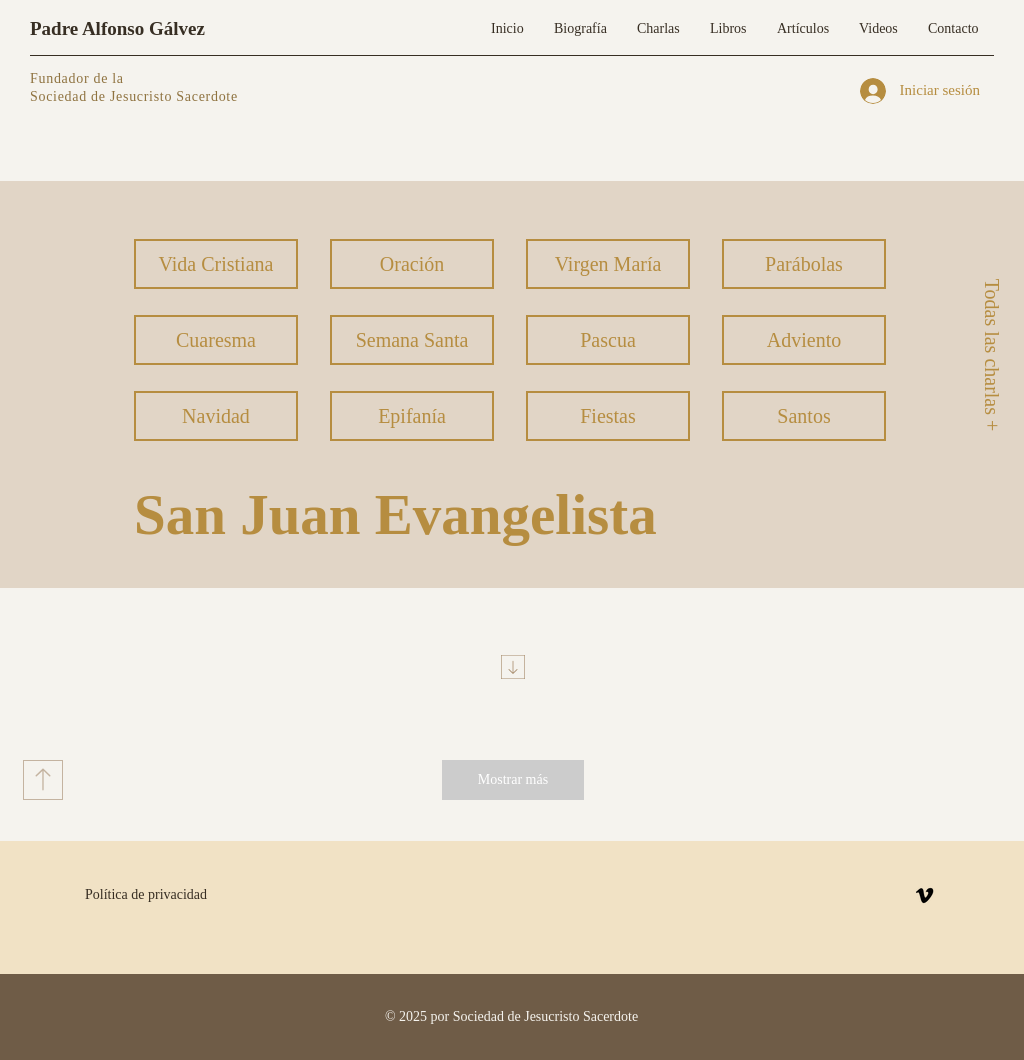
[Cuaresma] (216, 340)
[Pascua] (608, 340)
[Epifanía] (412, 416)
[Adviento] (804, 340)
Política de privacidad (146, 894)
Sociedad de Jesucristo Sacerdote (134, 96)
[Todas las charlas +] (991, 354)
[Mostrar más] (513, 780)
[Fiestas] (608, 416)
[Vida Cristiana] (216, 264)
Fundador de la (77, 78)
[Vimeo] (924, 895)
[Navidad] (216, 416)
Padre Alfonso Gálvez (117, 28)
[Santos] (804, 416)
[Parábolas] (804, 264)
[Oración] (412, 264)
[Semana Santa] (412, 340)
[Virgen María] (608, 264)
